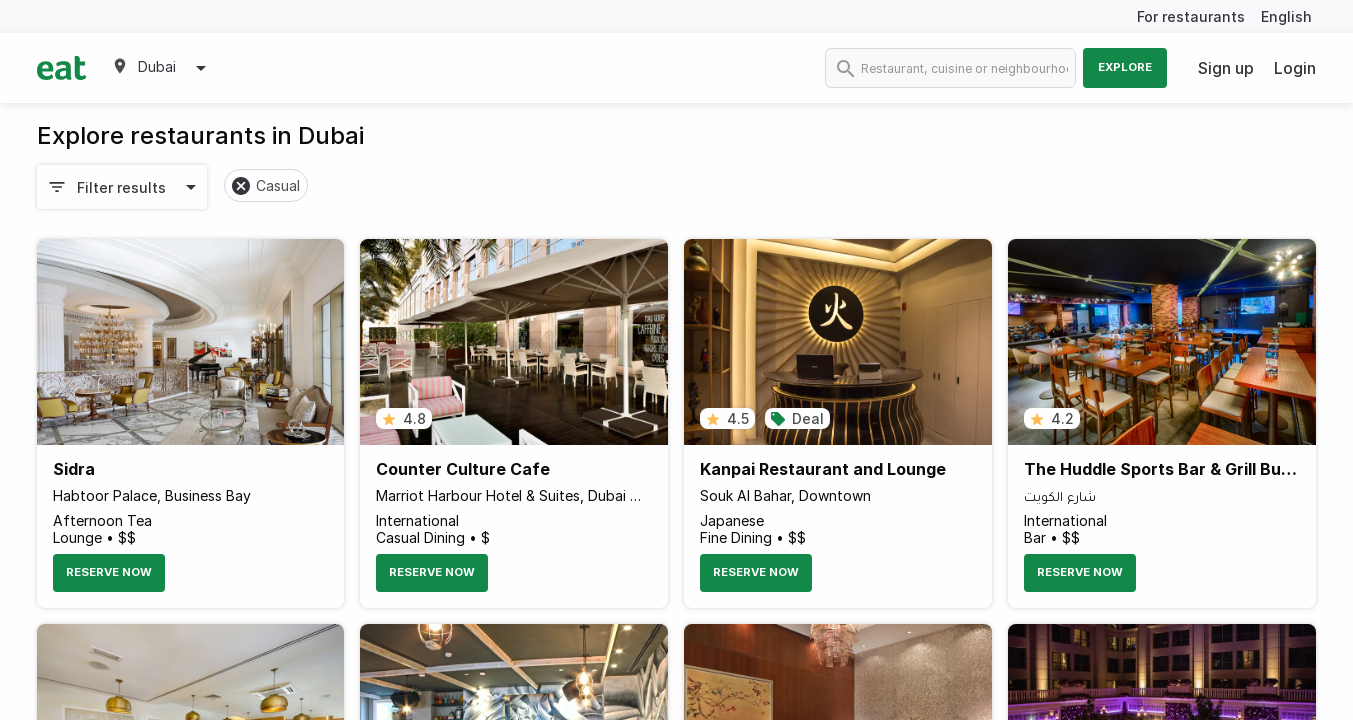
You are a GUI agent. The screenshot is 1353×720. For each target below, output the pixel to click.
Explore (1125, 67)
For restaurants (1191, 16)
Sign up (1226, 68)
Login (1295, 68)
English (1286, 16)
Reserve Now (109, 572)
